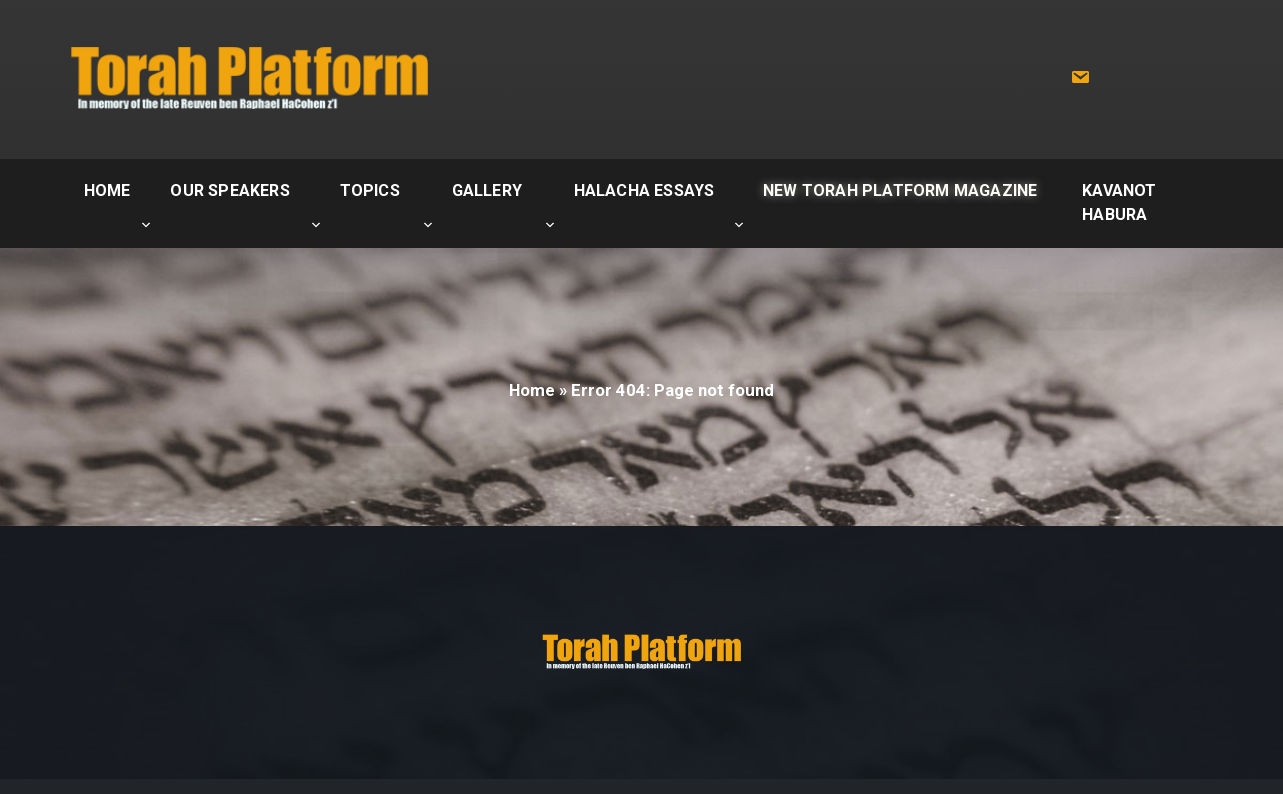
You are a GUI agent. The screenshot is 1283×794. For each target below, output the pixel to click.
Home (107, 190)
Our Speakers (229, 190)
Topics (370, 190)
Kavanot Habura (1119, 202)
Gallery (487, 190)
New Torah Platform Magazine (900, 190)
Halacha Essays (644, 190)
